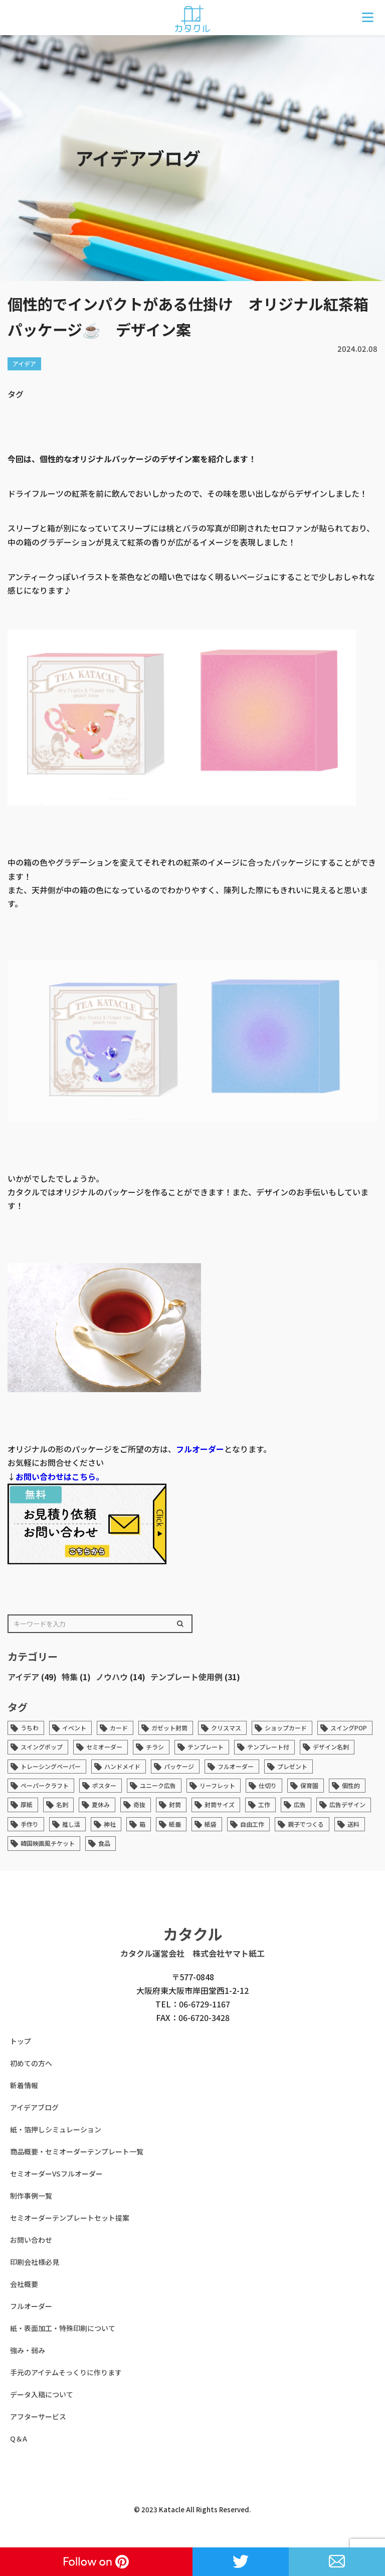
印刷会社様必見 (34, 2262)
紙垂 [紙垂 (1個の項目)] (175, 1824)
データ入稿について (41, 2394)
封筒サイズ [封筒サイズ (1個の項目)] (220, 1804)
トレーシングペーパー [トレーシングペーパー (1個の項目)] (51, 1766)
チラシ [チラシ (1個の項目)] (155, 1746)
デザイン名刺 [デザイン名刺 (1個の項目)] (331, 1746)
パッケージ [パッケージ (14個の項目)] (179, 1766)
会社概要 (24, 2284)
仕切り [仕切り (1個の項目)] (268, 1785)
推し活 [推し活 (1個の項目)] (71, 1824)
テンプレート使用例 (186, 1677)
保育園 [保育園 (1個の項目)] (309, 1785)
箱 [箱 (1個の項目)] (142, 1824)
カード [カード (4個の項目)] (119, 1727)
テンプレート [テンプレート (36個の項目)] (205, 1746)
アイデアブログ (34, 2107)
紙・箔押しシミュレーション (55, 2129)
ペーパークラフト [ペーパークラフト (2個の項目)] (45, 1785)
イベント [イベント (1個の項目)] (74, 1727)
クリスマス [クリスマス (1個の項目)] (226, 1727)
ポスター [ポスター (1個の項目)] (104, 1785)
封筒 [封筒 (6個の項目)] (175, 1804)
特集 (70, 1677)
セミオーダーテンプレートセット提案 (69, 2218)
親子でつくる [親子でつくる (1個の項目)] (306, 1824)
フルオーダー (200, 1449)
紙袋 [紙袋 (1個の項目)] (211, 1824)
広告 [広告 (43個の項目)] (300, 1804)
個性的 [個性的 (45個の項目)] (351, 1785)
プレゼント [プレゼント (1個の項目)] (292, 1766)
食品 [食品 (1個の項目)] (104, 1843)
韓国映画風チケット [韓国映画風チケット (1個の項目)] (48, 1843)
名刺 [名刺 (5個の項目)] (62, 1804)
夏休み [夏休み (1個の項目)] (101, 1804)
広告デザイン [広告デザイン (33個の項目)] (347, 1804)
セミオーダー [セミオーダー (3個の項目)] (104, 1746)
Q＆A (18, 2438)
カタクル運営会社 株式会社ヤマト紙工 (192, 1953)
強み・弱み (27, 2350)
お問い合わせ (31, 2240)
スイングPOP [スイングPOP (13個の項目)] (348, 1727)
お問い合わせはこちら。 (60, 1476)
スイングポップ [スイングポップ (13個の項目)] (42, 1746)
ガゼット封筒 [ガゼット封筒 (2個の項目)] (169, 1727)
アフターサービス (38, 2416)
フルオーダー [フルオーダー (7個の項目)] (236, 1766)
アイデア (23, 1677)
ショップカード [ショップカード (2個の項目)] (286, 1727)
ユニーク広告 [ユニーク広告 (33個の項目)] (158, 1785)
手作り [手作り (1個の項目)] (30, 1824)
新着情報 (24, 2085)
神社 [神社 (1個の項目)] (110, 1824)
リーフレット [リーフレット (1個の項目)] (217, 1785)
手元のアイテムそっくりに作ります (66, 2372)
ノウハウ (112, 1677)
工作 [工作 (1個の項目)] (264, 1804)
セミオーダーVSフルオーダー (56, 2173)
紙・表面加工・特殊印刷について (62, 2328)
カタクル (193, 1934)
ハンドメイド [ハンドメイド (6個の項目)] (122, 1766)
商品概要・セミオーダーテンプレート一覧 (76, 2151)
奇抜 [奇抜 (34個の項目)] (139, 1804)
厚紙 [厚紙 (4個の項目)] (27, 1804)
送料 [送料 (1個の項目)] (353, 1824)
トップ (20, 2041)
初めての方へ (31, 2063)
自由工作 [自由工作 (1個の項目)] (252, 1824)
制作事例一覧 (31, 2196)
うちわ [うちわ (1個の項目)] (30, 1727)
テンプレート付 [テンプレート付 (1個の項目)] (268, 1746)
